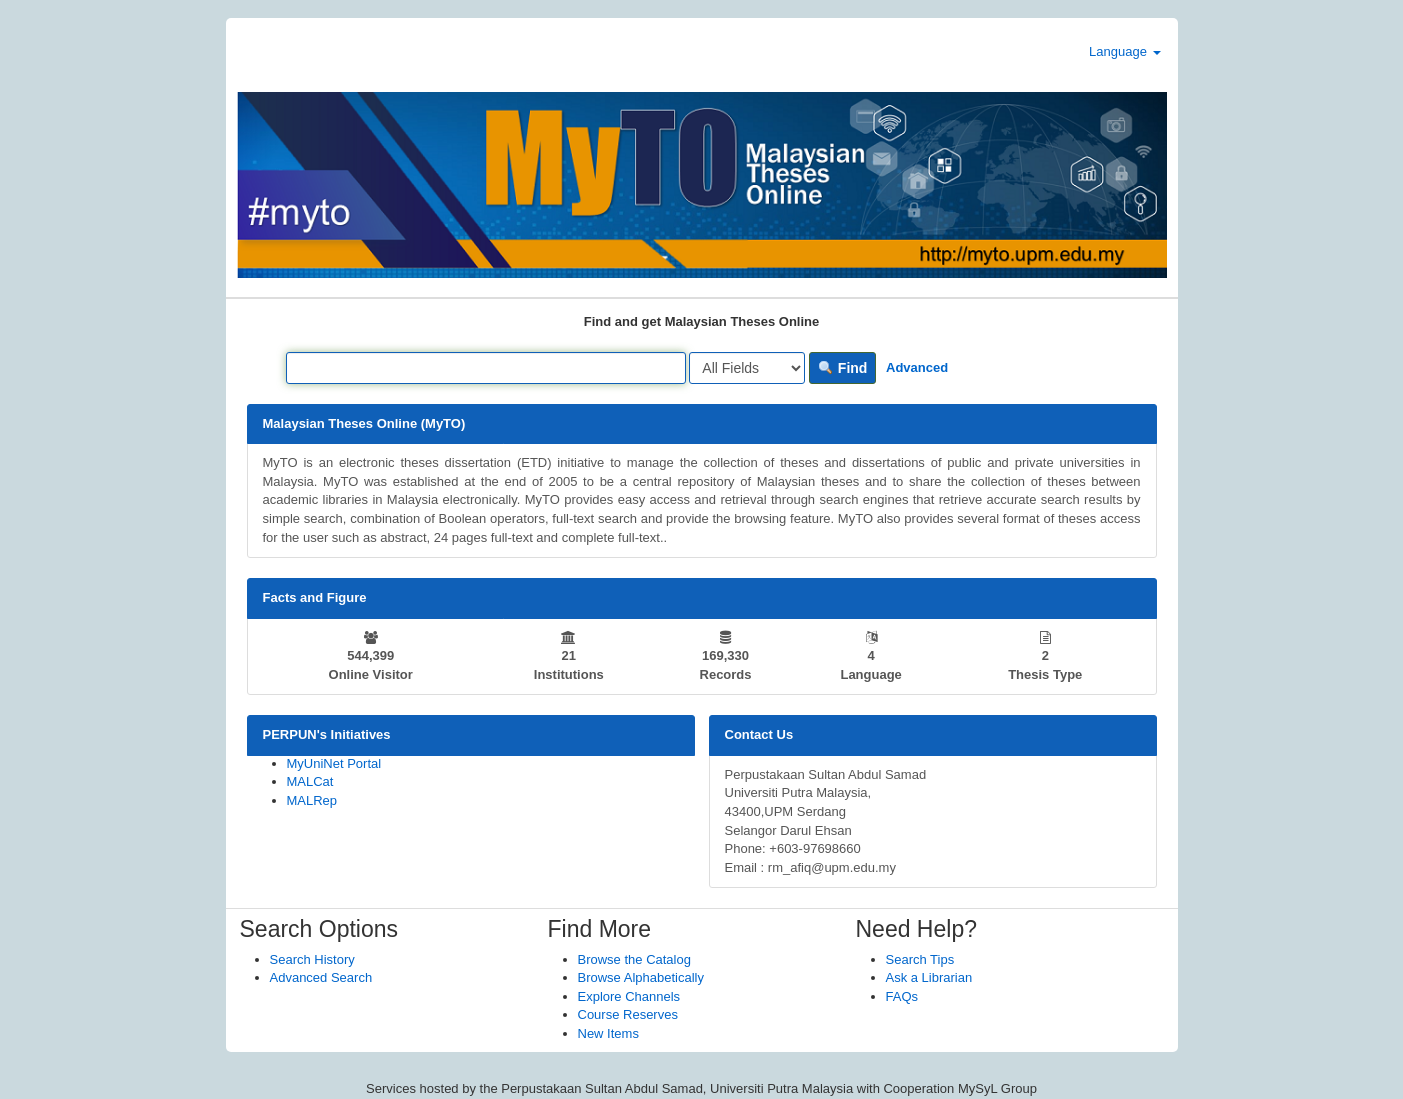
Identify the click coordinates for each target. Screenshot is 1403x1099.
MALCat (310, 781)
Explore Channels (629, 996)
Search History (312, 959)
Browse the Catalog (634, 959)
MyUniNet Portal (334, 763)
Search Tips (920, 959)
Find (842, 368)
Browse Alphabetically (641, 977)
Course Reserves (628, 1014)
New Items (608, 1033)
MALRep (312, 800)
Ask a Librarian (929, 977)
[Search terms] (486, 368)
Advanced (917, 367)
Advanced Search (321, 977)
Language (1124, 51)
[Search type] (747, 368)
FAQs (902, 996)
